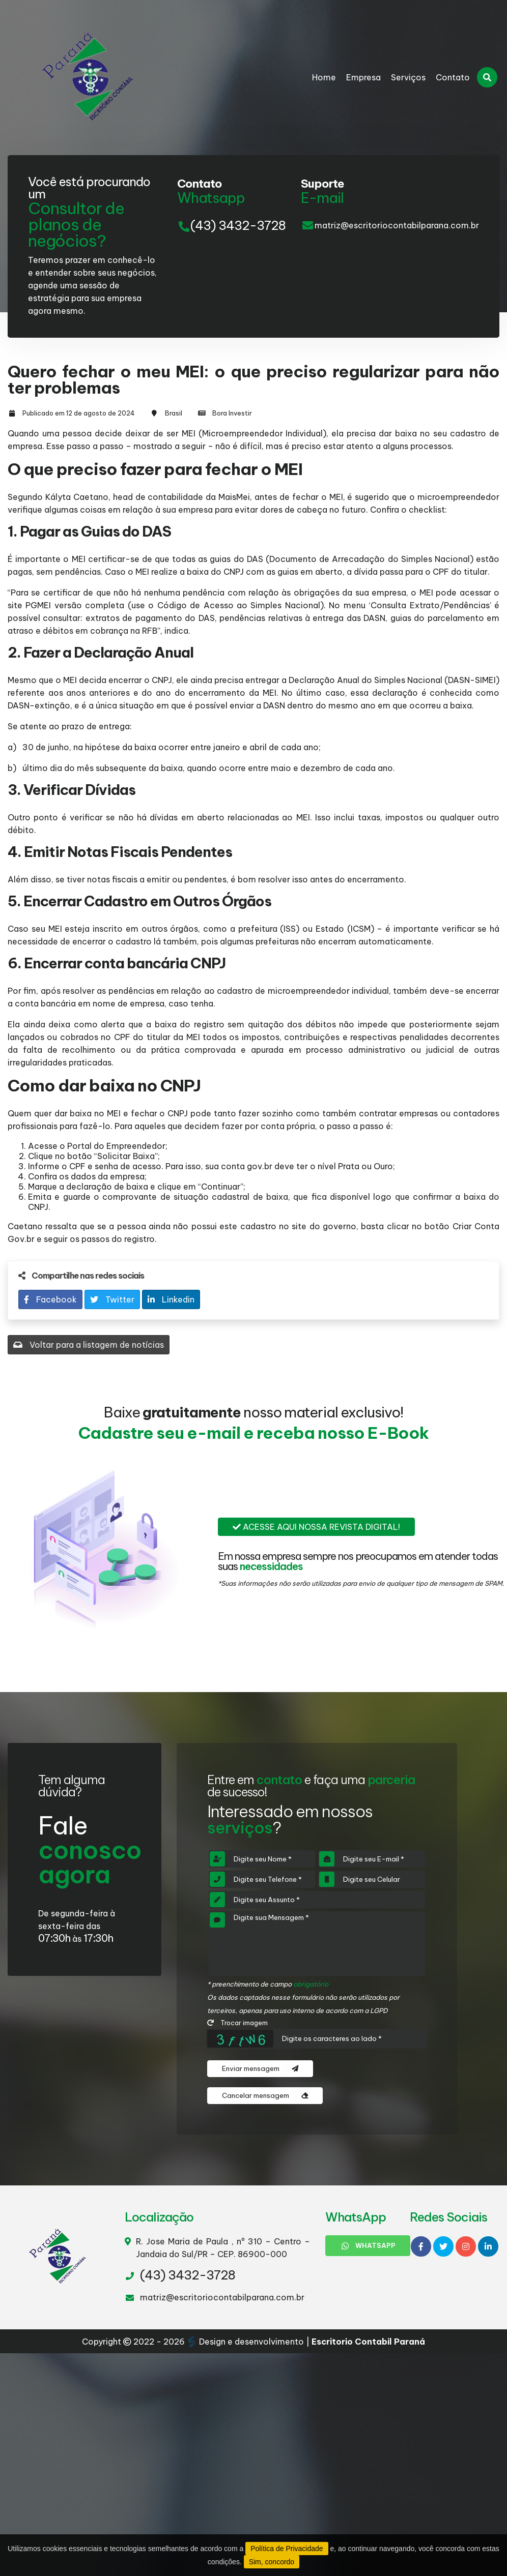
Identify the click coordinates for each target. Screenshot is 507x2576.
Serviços (408, 77)
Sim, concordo (271, 2562)
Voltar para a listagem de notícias (88, 1345)
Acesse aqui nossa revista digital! (316, 1527)
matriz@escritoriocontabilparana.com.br (397, 225)
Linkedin (171, 1299)
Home (324, 77)
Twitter (112, 1299)
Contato (453, 77)
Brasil (173, 413)
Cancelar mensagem (265, 2095)
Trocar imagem (237, 2023)
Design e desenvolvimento (246, 2341)
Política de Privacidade (286, 2548)
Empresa (363, 77)
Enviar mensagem (260, 2068)
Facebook (50, 1299)
